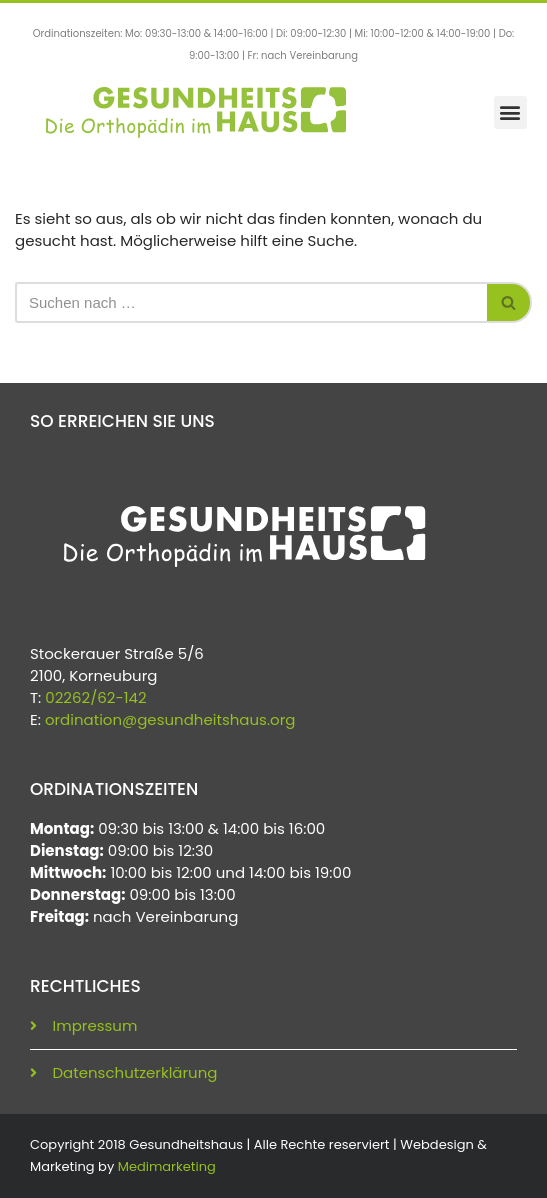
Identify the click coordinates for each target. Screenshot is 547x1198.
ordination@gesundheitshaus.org (170, 719)
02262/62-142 (95, 697)
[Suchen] (251, 302)
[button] (510, 112)
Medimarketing (167, 1166)
